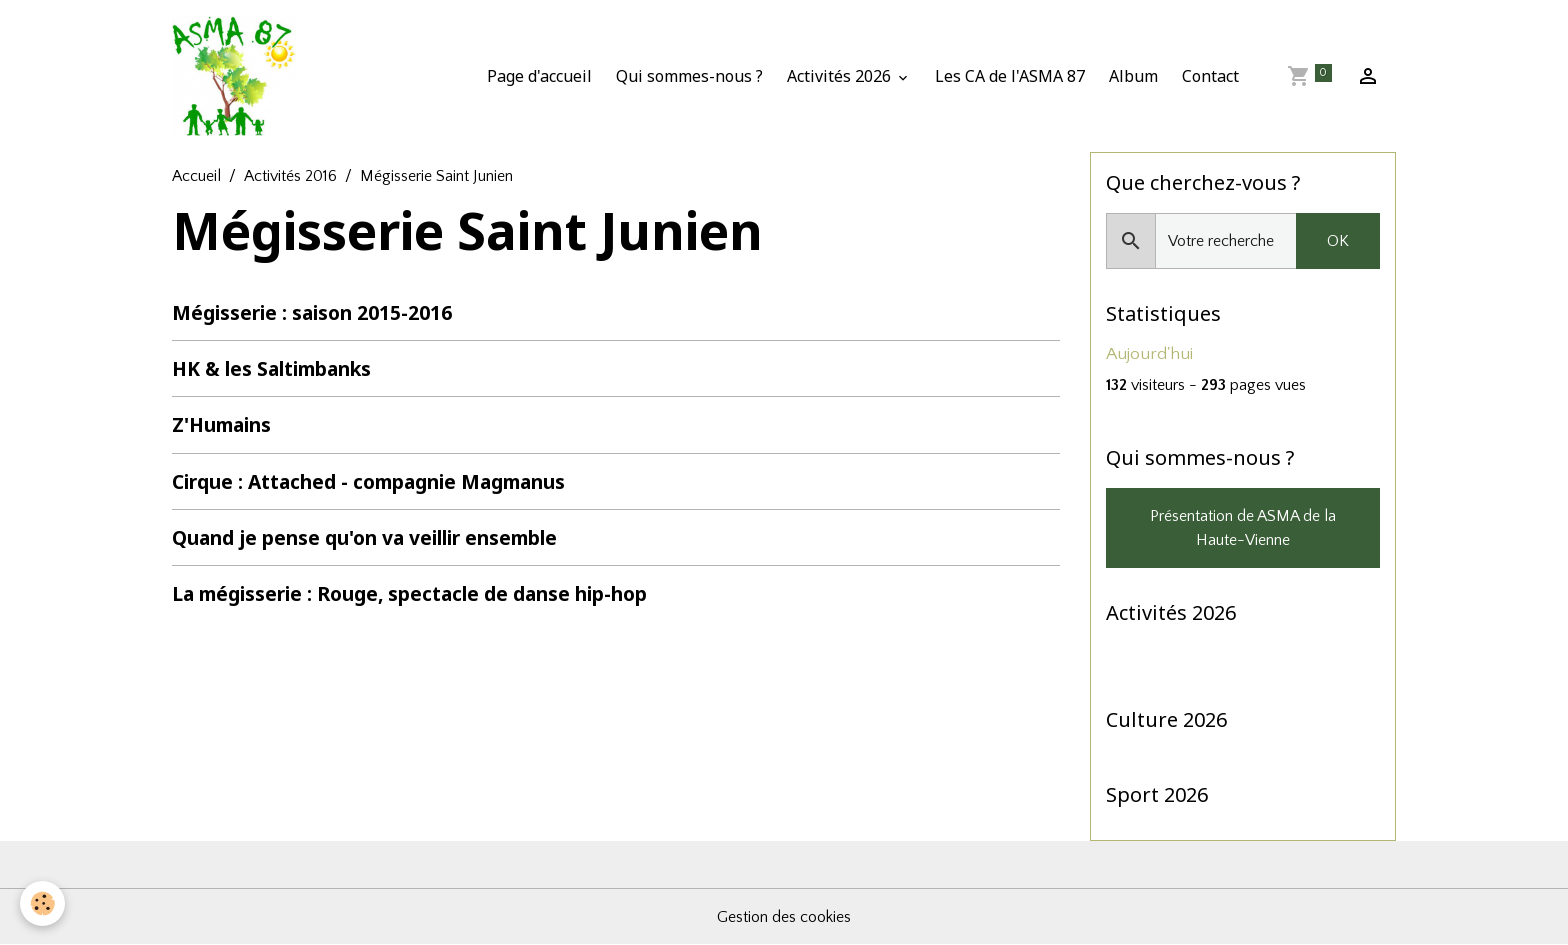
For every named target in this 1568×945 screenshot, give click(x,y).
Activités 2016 (290, 176)
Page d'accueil (539, 76)
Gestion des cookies (784, 917)
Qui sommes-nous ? (689, 76)
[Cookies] (42, 903)
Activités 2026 (841, 76)
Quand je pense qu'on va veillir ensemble (364, 537)
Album (1133, 76)
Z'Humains (221, 424)
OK (1338, 241)
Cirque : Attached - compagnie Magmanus (368, 481)
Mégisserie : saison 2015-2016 (312, 312)
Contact (1210, 76)
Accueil (196, 176)
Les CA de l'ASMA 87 (1010, 76)
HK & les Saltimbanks (271, 368)
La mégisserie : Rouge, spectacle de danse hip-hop (409, 593)
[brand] (238, 76)
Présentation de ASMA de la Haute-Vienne (1243, 528)
